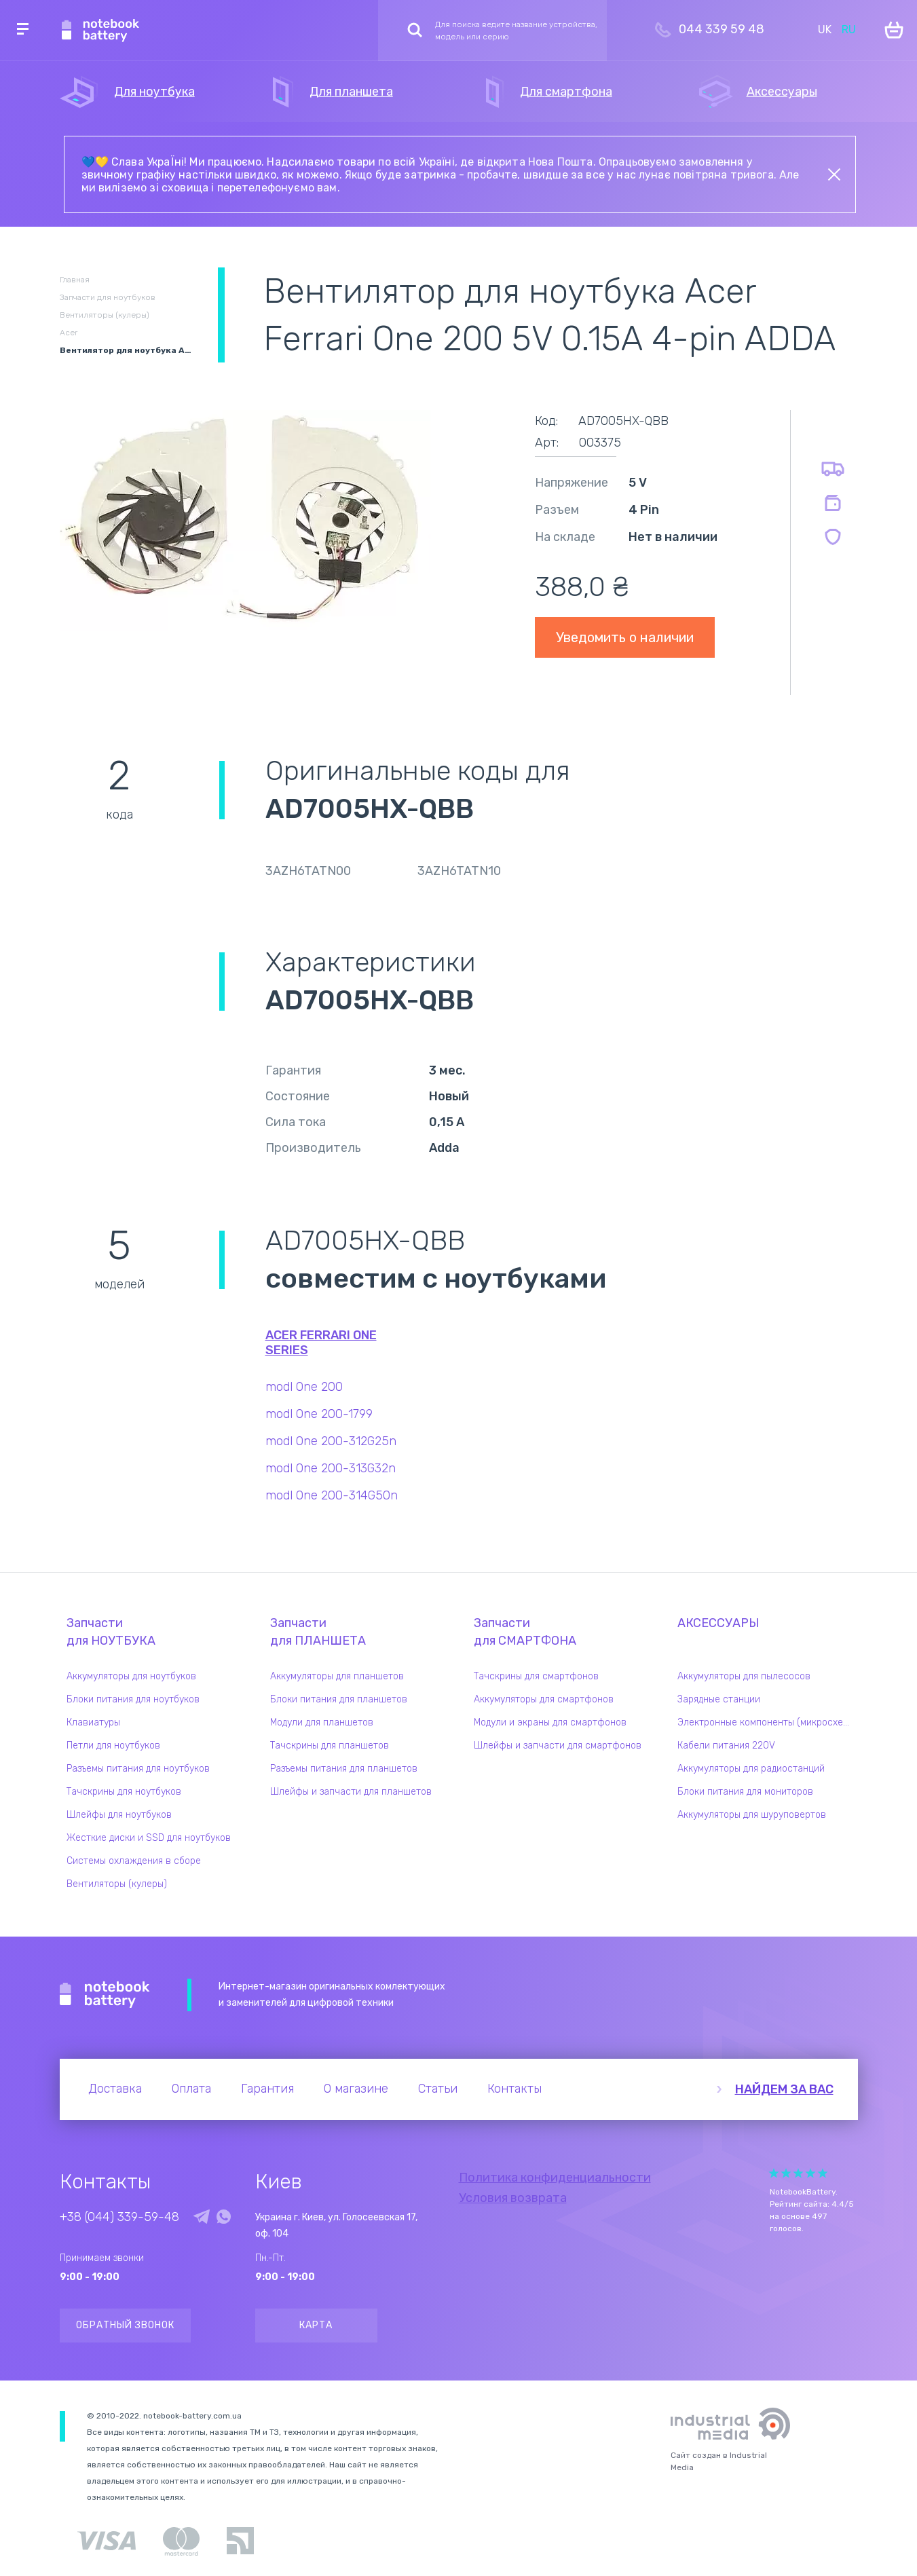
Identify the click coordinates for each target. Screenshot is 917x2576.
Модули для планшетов (321, 1722)
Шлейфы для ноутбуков (119, 1815)
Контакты (514, 2088)
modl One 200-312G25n (330, 1441)
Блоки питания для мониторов (745, 1791)
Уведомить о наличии (625, 637)
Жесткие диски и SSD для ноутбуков (149, 1838)
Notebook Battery (105, 1995)
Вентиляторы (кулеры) (117, 1884)
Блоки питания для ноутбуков (133, 1699)
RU (849, 29)
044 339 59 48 (721, 29)
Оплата (191, 2088)
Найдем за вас (784, 2089)
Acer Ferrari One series (321, 1343)
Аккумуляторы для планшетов (337, 1676)
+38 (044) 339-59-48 (119, 2216)
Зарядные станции (718, 1699)
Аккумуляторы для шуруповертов (751, 1815)
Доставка (115, 2088)
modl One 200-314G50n (331, 1495)
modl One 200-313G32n (330, 1468)
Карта (316, 2325)
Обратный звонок (125, 2325)
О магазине (356, 2088)
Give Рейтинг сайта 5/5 (823, 2173)
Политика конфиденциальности (555, 2177)
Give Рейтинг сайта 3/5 (798, 2173)
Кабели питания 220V (726, 1745)
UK (824, 29)
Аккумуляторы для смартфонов (544, 1699)
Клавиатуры (93, 1722)
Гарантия (267, 2088)
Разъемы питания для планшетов (343, 1768)
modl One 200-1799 (319, 1413)
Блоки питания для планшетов (338, 1699)
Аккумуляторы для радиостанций (751, 1768)
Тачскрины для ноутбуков (124, 1791)
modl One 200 (304, 1386)
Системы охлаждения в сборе (134, 1861)
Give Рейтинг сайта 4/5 (810, 2173)
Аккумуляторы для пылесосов (743, 1676)
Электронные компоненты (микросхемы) (767, 1722)
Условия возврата (513, 2197)
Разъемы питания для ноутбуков (138, 1768)
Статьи (437, 2088)
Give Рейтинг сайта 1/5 (774, 2173)
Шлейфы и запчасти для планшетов (351, 1791)
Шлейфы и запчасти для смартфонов (557, 1745)
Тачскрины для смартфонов (536, 1676)
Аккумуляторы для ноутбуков (131, 1676)
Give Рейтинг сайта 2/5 (786, 2173)
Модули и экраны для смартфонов (550, 1722)
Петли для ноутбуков (113, 1745)
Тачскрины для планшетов (329, 1745)
